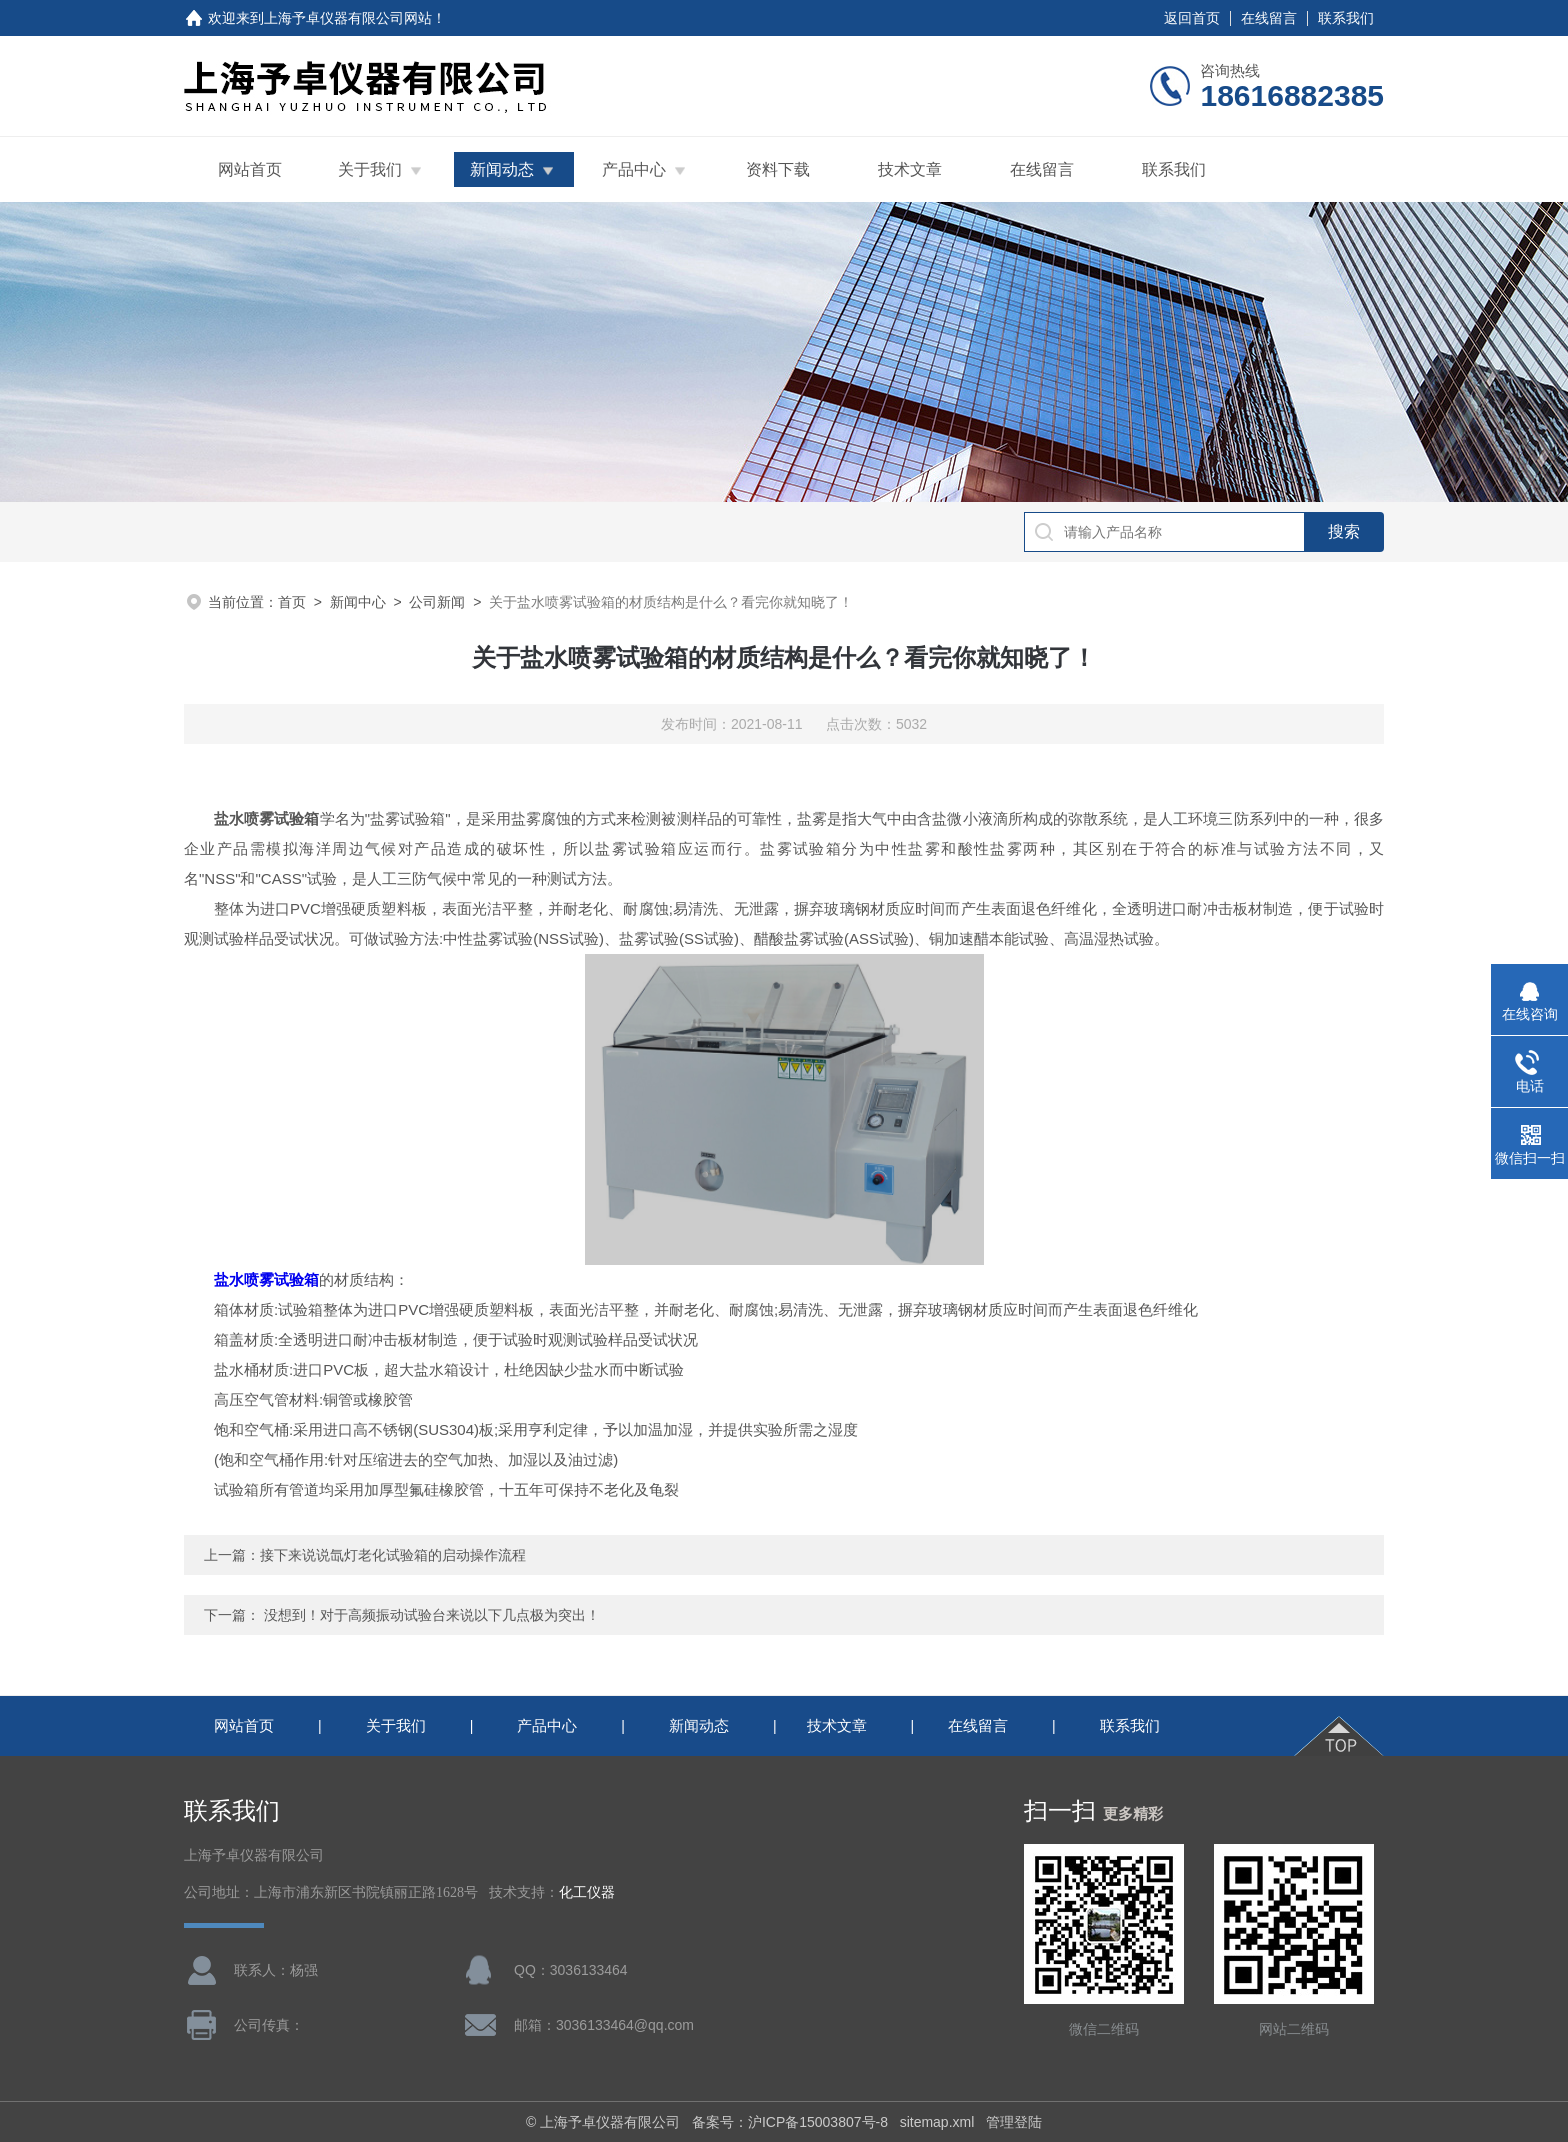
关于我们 (370, 169)
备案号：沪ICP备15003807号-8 (790, 2122)
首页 (292, 602)
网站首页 (250, 169)
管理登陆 (1014, 2122)
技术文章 (910, 169)
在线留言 (1269, 18)
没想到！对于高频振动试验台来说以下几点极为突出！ (432, 1615)
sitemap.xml (937, 2122)
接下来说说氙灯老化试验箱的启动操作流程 (393, 1555)
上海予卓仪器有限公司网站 (348, 18)
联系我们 (1346, 18)
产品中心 (634, 169)
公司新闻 (437, 602)
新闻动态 (502, 169)
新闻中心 (358, 602)
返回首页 (1192, 18)
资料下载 (778, 169)
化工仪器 (587, 1892)
